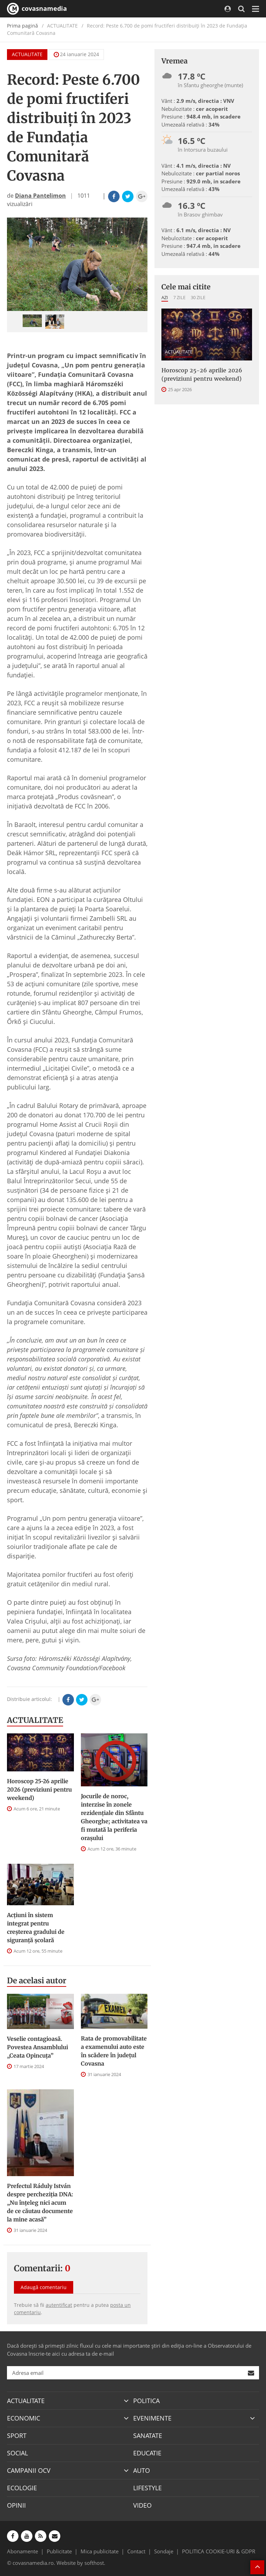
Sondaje (163, 2551)
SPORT (16, 2435)
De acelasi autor (36, 1980)
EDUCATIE (147, 2453)
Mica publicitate (100, 2551)
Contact (136, 2551)
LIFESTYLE (147, 2488)
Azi (164, 297)
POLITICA (146, 2400)
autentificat (59, 2305)
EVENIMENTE (152, 2418)
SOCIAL (17, 2453)
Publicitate (59, 2551)
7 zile (179, 297)
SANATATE (147, 2435)
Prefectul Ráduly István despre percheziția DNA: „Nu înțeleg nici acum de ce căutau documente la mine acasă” (40, 2202)
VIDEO (142, 2505)
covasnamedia (37, 9)
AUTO (141, 2470)
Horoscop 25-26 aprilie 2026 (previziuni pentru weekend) (39, 1789)
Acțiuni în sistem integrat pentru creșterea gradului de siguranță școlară (35, 1928)
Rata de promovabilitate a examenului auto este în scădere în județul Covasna (114, 2051)
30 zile (198, 297)
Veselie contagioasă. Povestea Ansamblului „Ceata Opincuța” (37, 2047)
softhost (94, 2562)
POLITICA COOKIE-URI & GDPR (218, 2551)
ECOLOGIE (22, 2488)
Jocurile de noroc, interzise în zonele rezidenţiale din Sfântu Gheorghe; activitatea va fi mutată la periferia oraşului (114, 1817)
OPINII (16, 2505)
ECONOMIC (23, 2418)
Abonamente (22, 2551)
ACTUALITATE (27, 54)
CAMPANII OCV (29, 2470)
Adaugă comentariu (44, 2287)
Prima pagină (22, 25)
